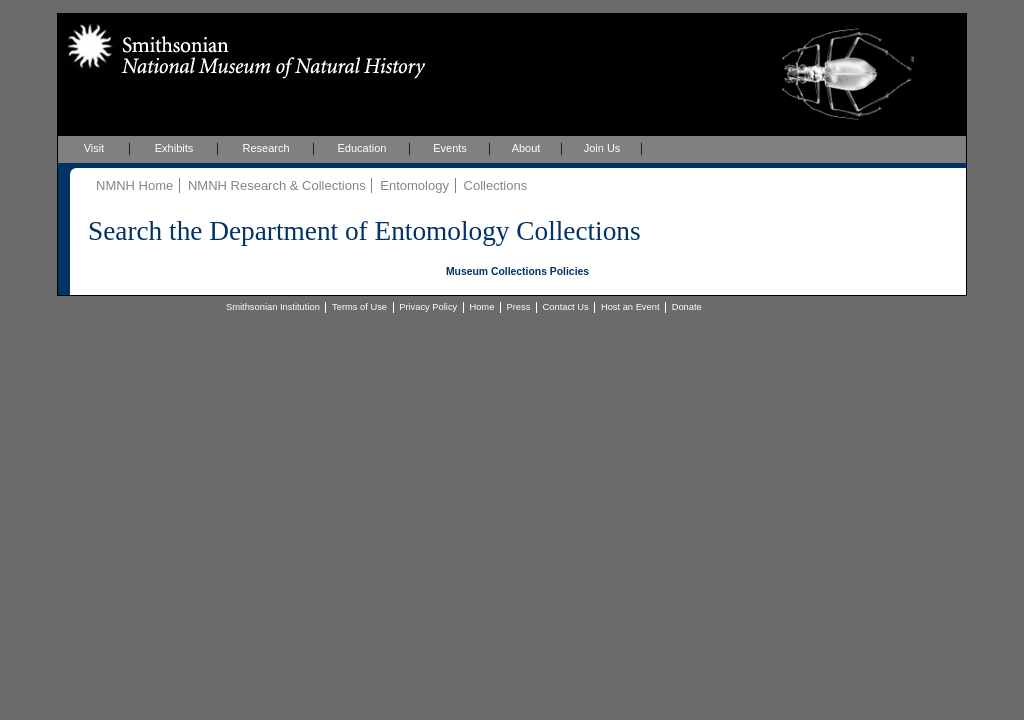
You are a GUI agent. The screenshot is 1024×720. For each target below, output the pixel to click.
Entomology (414, 185)
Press (519, 307)
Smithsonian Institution (273, 307)
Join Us (602, 148)
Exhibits (174, 148)
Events (450, 148)
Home (481, 307)
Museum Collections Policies (517, 271)
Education (362, 148)
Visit (94, 148)
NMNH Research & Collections (277, 185)
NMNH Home (134, 185)
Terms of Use (359, 307)
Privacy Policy (428, 307)
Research (265, 148)
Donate (687, 307)
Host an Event (630, 307)
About (526, 148)
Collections (496, 185)
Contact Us (566, 307)
